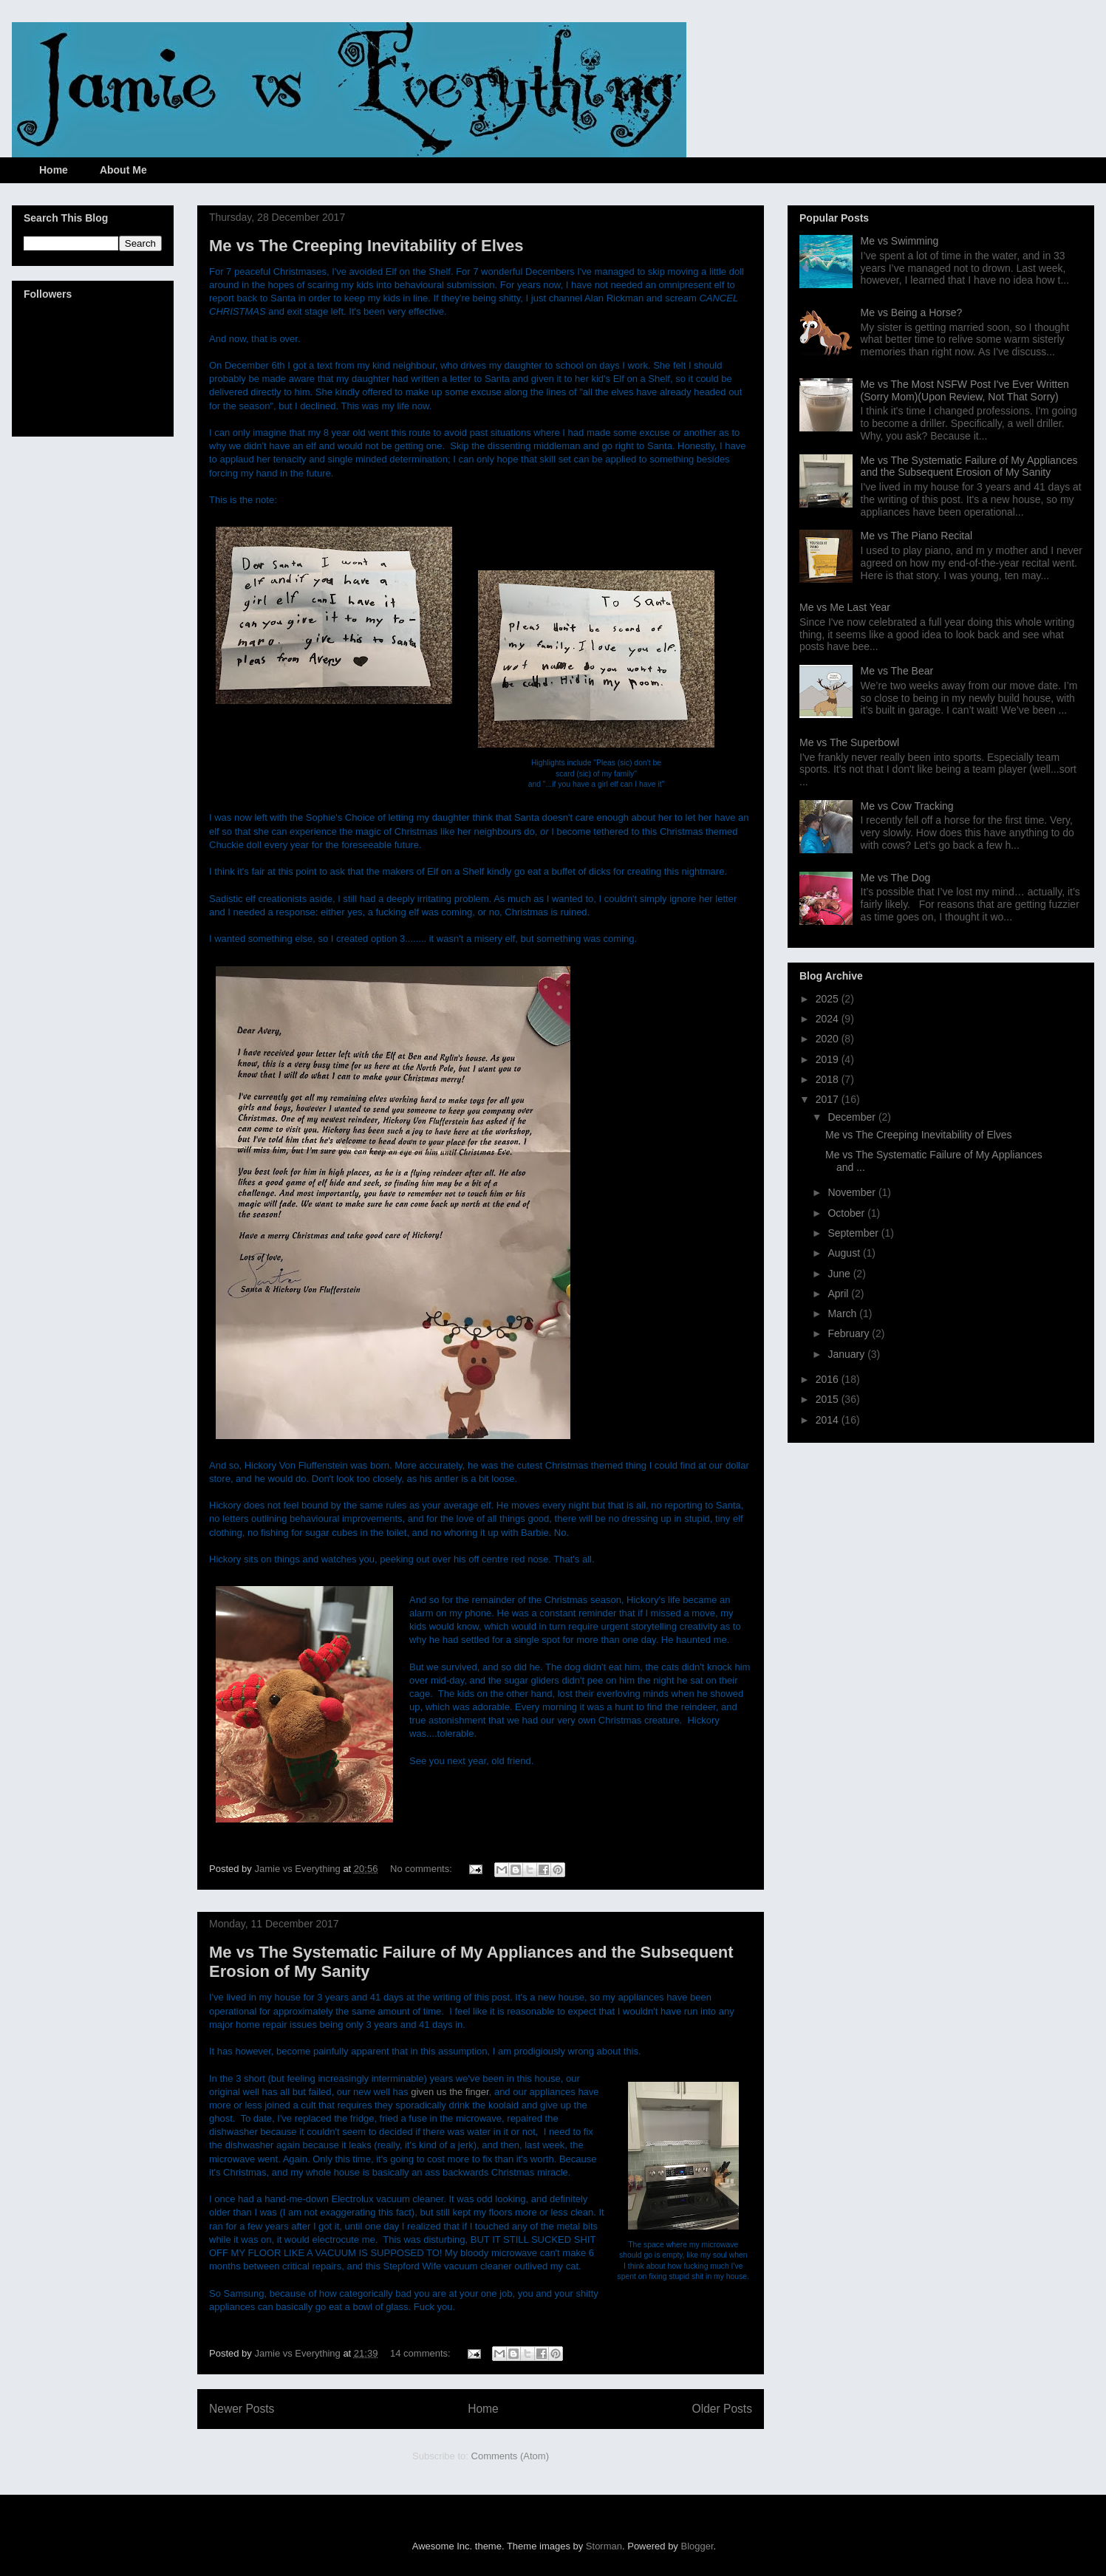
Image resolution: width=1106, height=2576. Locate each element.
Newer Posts (241, 2408)
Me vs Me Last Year (844, 607)
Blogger (697, 2546)
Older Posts (722, 2408)
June (840, 1274)
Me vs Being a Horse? (912, 312)
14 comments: (421, 2353)
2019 (829, 1059)
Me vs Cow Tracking (907, 806)
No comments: (422, 1868)
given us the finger (450, 2091)
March (843, 1313)
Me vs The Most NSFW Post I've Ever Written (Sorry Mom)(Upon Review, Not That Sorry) (965, 390)
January (847, 1354)
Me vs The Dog (896, 878)
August (844, 1253)
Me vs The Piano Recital (916, 535)
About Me (123, 170)
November (852, 1192)
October (847, 1213)
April (839, 1293)
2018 (829, 1079)
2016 (829, 1379)
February (849, 1333)
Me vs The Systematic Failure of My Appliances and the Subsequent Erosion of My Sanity (969, 466)
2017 (829, 1099)
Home (53, 170)
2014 (829, 1420)
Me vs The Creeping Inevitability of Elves (366, 245)
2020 (829, 1039)
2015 (829, 1399)
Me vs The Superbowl (849, 742)
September (854, 1233)
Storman (604, 2546)
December (852, 1117)
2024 (829, 1019)
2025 (829, 999)
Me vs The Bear (897, 671)
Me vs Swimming (900, 241)
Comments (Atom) (510, 2455)
